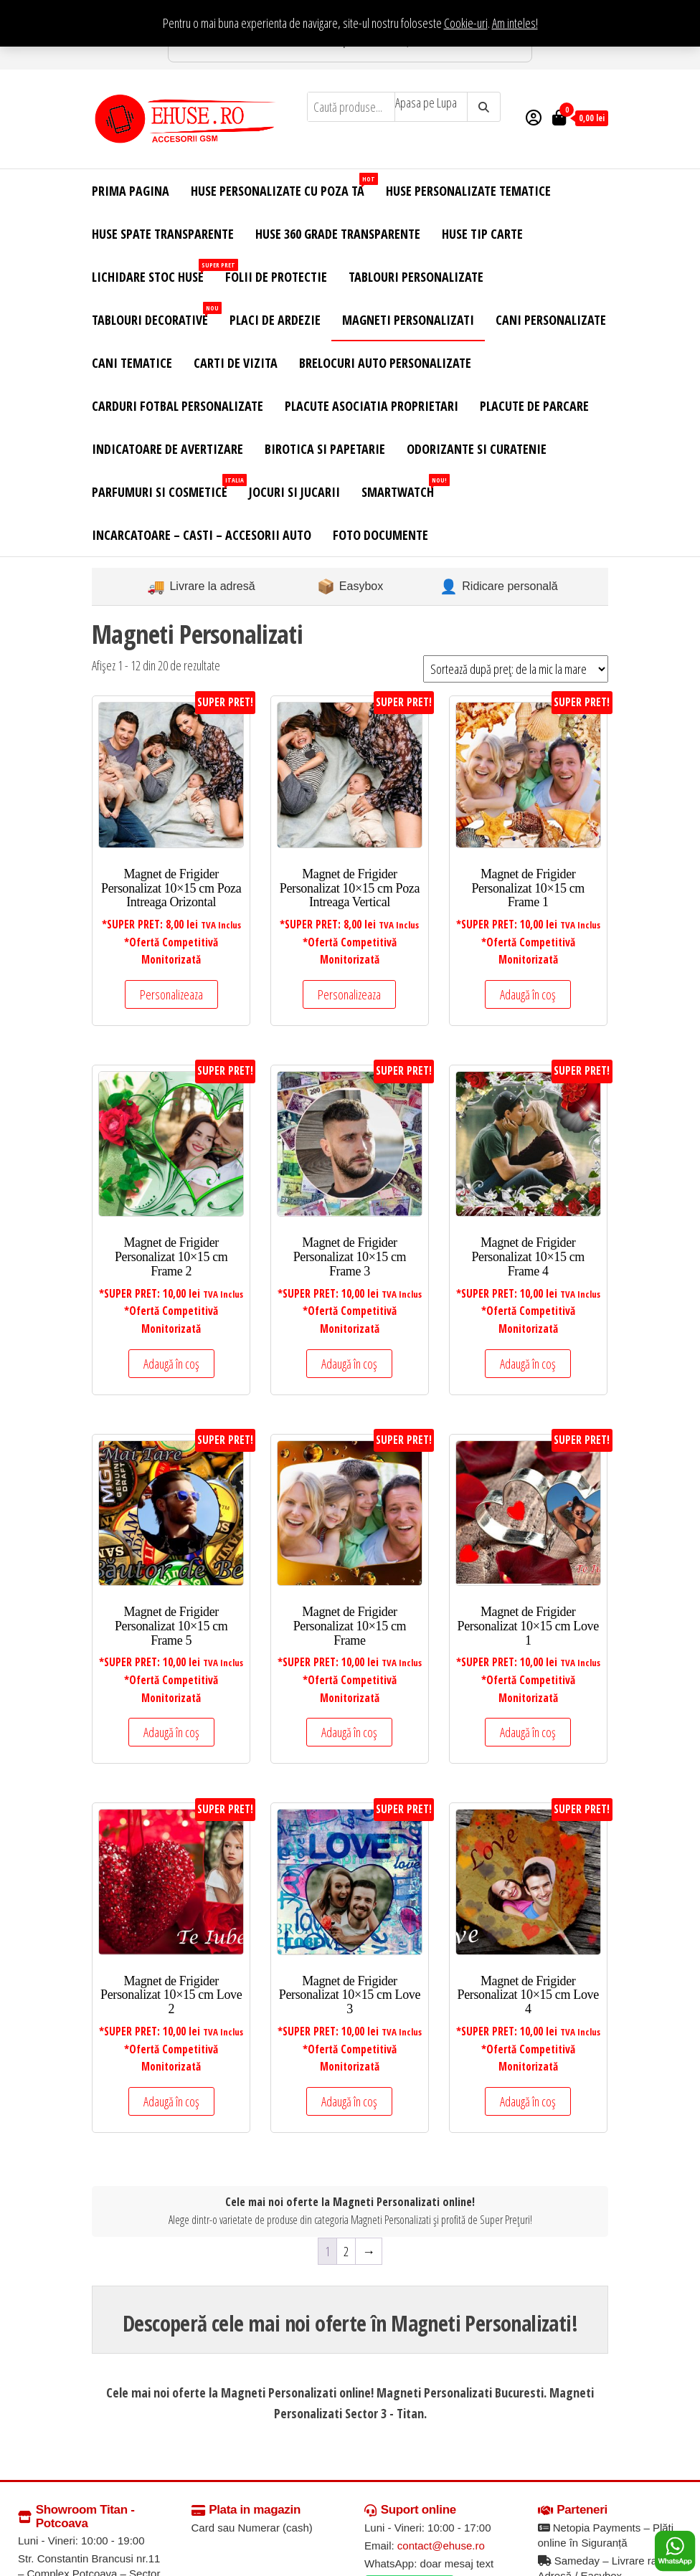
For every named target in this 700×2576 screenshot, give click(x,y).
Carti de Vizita (236, 362)
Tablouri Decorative (155, 315)
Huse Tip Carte (482, 233)
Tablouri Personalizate (416, 276)
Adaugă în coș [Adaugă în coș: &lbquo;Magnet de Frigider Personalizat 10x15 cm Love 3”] (349, 2101)
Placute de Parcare (534, 405)
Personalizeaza (171, 994)
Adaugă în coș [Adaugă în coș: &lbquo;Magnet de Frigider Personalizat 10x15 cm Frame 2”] (171, 1363)
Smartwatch (403, 487)
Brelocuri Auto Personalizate (385, 362)
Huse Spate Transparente (163, 233)
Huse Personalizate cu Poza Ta (283, 186)
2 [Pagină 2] (346, 2251)
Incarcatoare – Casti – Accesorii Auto (201, 534)
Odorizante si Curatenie (477, 448)
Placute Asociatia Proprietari (371, 405)
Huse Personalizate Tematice (468, 190)
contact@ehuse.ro (441, 2545)
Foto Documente (380, 534)
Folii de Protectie (276, 276)
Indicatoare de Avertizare (167, 448)
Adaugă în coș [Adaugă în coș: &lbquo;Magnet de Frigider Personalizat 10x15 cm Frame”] (349, 1732)
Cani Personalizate (551, 319)
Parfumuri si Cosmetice (165, 487)
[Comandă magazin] (515, 669)
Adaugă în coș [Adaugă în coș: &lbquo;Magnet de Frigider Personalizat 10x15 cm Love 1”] (528, 1732)
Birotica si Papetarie (325, 448)
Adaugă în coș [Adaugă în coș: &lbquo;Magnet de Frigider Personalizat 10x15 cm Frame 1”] (528, 994)
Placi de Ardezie (275, 319)
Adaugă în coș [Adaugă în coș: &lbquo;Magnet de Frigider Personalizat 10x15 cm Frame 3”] (349, 1363)
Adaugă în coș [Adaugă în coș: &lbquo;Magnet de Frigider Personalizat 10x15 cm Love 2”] (171, 2101)
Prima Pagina (130, 190)
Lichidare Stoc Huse (153, 272)
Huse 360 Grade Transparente (337, 233)
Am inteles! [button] (515, 23)
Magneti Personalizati (408, 319)
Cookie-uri (466, 23)
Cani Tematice (132, 362)
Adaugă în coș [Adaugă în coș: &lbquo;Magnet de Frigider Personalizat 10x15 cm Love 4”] (528, 2101)
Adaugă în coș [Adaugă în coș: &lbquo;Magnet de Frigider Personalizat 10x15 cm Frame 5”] (171, 1732)
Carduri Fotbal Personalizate (177, 405)
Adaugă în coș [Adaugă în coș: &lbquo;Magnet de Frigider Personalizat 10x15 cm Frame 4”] (528, 1363)
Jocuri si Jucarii (294, 491)
